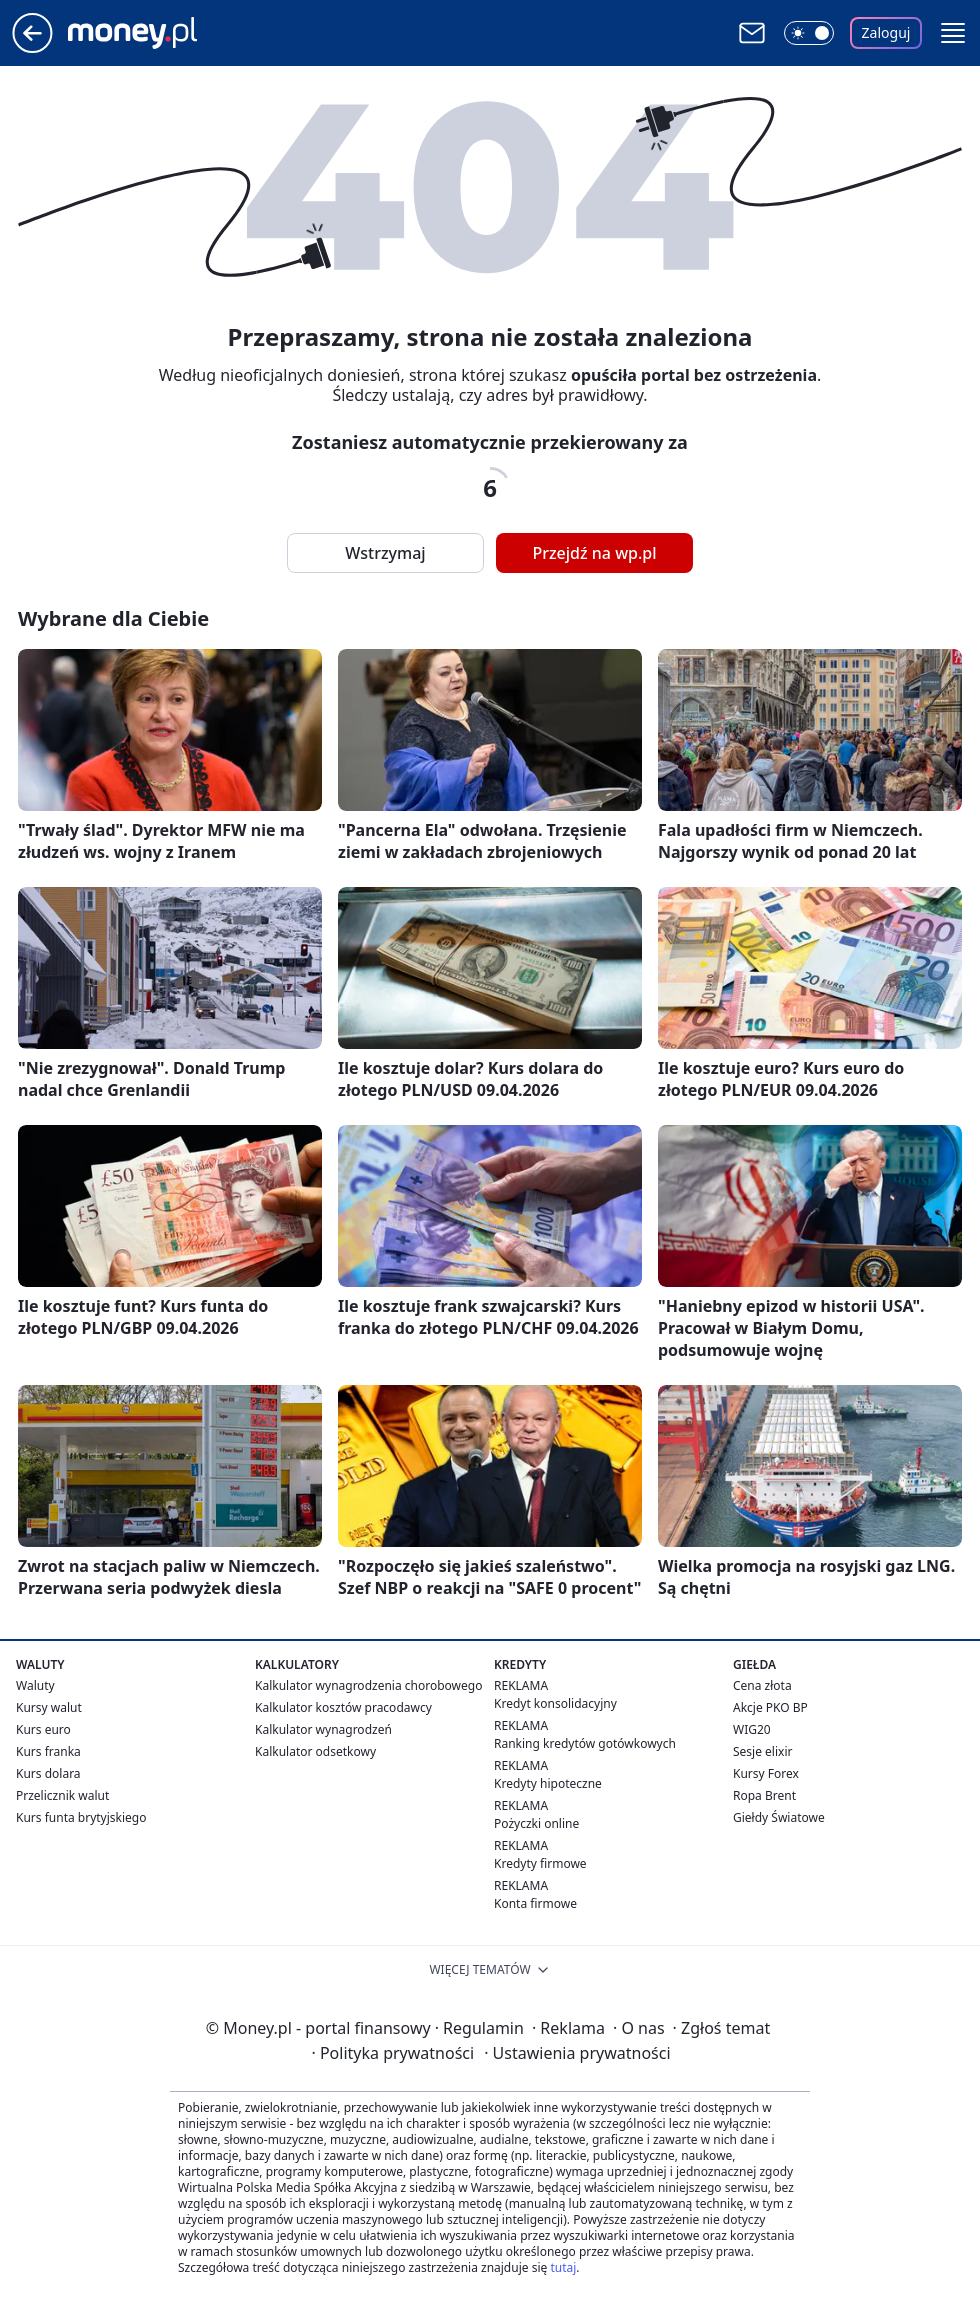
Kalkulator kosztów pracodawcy (343, 1707)
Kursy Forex (766, 1773)
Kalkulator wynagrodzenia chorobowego (368, 1685)
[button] (953, 33)
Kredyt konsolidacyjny (555, 1703)
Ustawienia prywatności (577, 2053)
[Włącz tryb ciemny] (809, 33)
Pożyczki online (536, 1823)
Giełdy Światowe (779, 1817)
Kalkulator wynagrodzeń (323, 1729)
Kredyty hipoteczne (548, 1783)
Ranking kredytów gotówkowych (585, 1743)
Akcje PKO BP (770, 1707)
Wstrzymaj (385, 553)
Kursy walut (49, 1707)
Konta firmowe (535, 1903)
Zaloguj (886, 32)
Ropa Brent (764, 1795)
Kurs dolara (48, 1773)
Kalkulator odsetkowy (315, 1751)
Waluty (35, 1685)
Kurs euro (43, 1729)
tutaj (563, 2267)
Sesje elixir (762, 1751)
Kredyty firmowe (540, 1863)
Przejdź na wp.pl (594, 553)
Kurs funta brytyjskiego (81, 1817)
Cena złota (762, 1685)
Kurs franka (48, 1751)
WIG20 (752, 1729)
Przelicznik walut (62, 1795)
